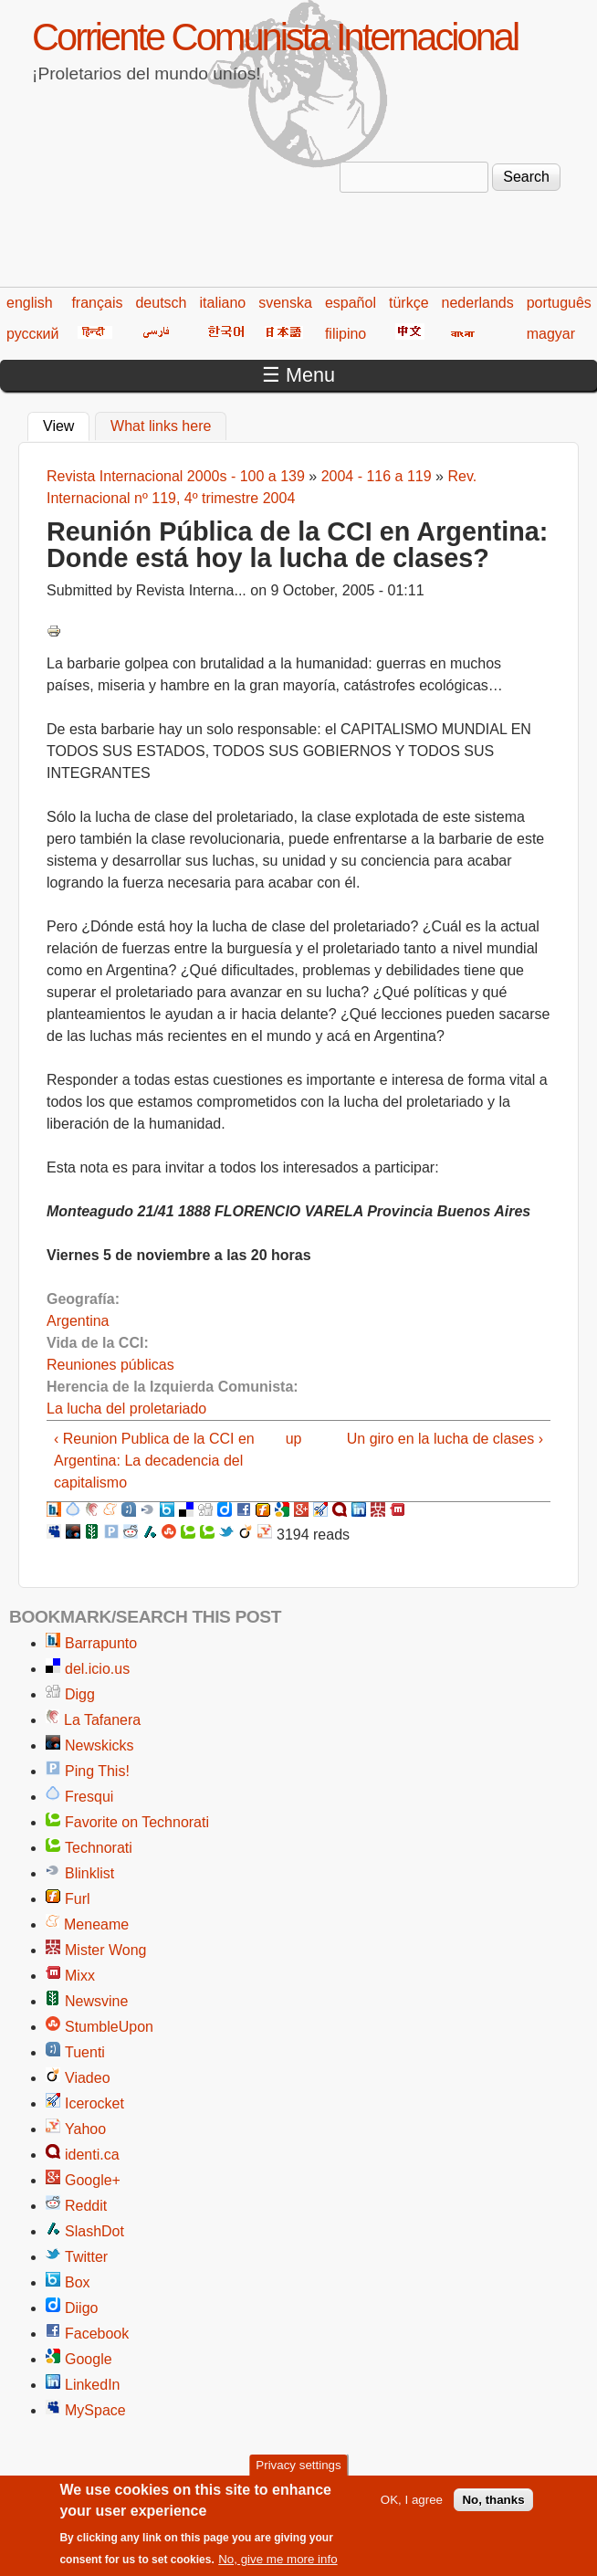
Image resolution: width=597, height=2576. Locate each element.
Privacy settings (298, 2478)
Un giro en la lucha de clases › (445, 1438)
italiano (223, 302)
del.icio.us (97, 1669)
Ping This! (97, 1771)
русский (32, 334)
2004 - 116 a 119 (376, 476)
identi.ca (92, 2154)
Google (88, 2359)
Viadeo (87, 2078)
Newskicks (99, 1745)
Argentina (78, 1321)
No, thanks (493, 2511)
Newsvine (96, 2001)
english (29, 302)
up (294, 1438)
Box (77, 2282)
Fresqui (89, 1796)
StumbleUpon (109, 2027)
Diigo (81, 2308)
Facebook (97, 2333)
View (66, 424)
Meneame (96, 1924)
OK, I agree (412, 2511)
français (96, 302)
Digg (80, 1694)
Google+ (92, 2180)
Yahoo (85, 2129)
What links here (160, 426)
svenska (285, 302)
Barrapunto (101, 1643)
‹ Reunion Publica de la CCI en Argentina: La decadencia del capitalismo (154, 1460)
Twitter (86, 2257)
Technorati (98, 1848)
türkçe (409, 302)
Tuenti (85, 2052)
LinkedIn (92, 2384)
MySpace (95, 2410)
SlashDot (94, 2231)
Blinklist (89, 1873)
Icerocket (94, 2103)
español (350, 302)
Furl (77, 1899)
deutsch (160, 302)
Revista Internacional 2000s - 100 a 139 (176, 476)
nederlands (478, 302)
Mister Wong (106, 1950)
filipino (345, 334)
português (559, 302)
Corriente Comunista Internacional (275, 37)
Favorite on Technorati (137, 1822)
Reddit (86, 2205)
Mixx (80, 1975)
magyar (551, 334)
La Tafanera (102, 1720)
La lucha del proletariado (126, 1408)
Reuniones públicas (110, 1364)
